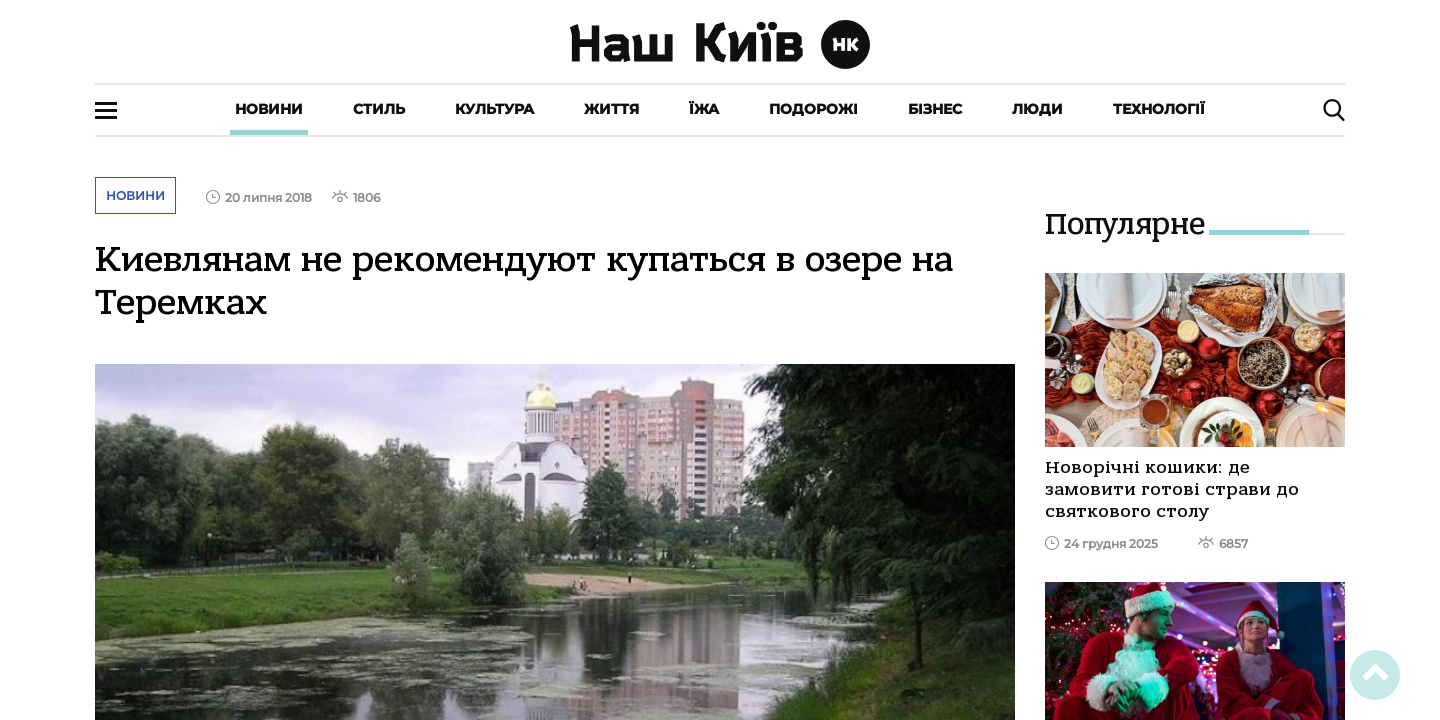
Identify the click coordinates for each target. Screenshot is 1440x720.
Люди (1037, 109)
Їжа (704, 109)
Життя (611, 109)
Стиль (379, 109)
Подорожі (813, 109)
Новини (269, 109)
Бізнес (935, 109)
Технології (1159, 109)
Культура (494, 109)
